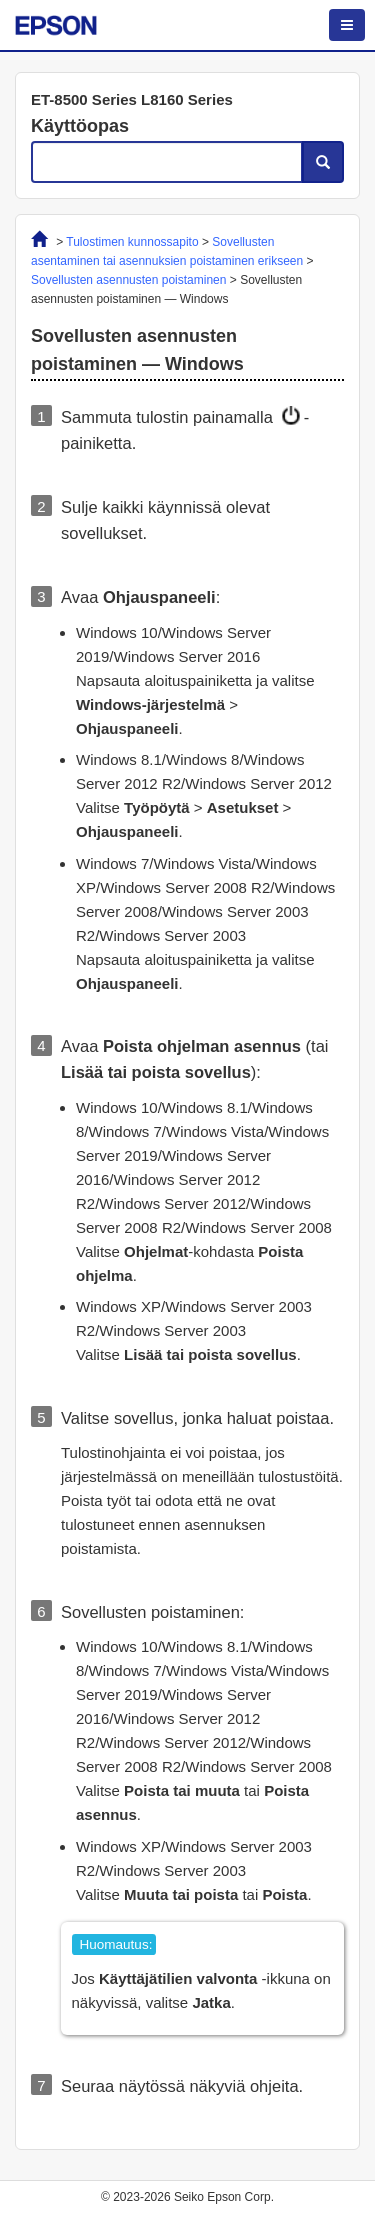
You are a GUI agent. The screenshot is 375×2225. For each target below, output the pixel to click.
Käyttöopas (80, 126)
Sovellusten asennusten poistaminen (128, 280)
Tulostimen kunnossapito (132, 242)
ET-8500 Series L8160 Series (132, 99)
